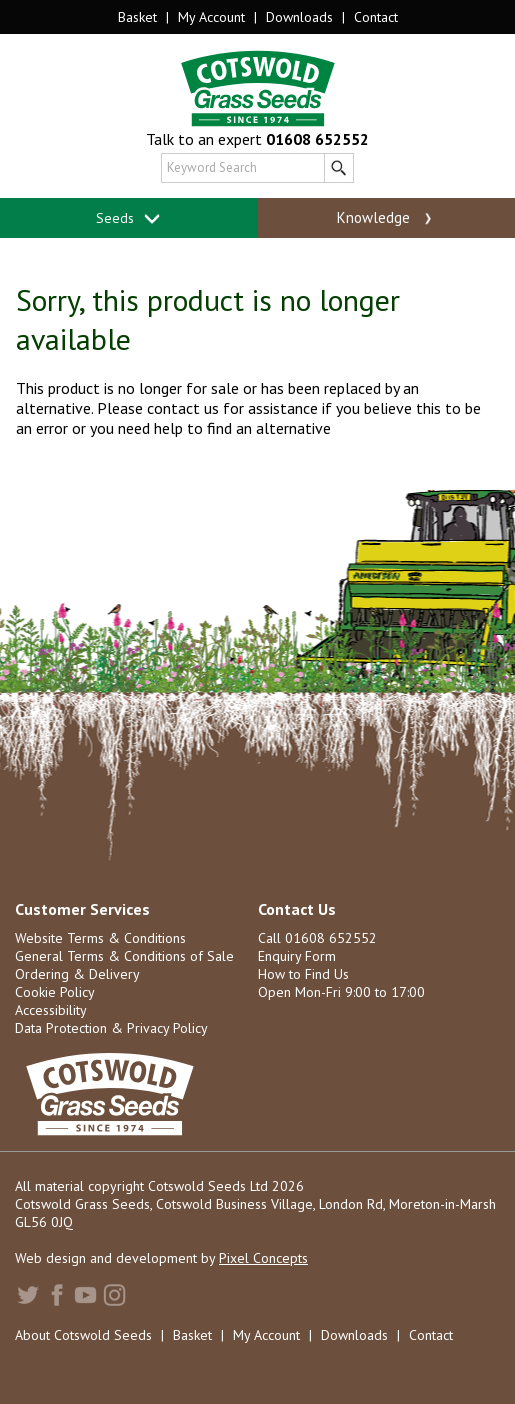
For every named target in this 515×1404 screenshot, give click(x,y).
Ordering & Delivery (77, 974)
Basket (137, 17)
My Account (211, 17)
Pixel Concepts (263, 1258)
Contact (376, 17)
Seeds (128, 218)
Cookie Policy (55, 992)
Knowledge (386, 218)
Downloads (299, 17)
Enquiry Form (297, 956)
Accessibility (51, 1010)
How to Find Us (303, 974)
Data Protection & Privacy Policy (111, 1028)
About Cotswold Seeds (83, 1335)
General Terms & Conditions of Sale (124, 956)
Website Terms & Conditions (100, 938)
